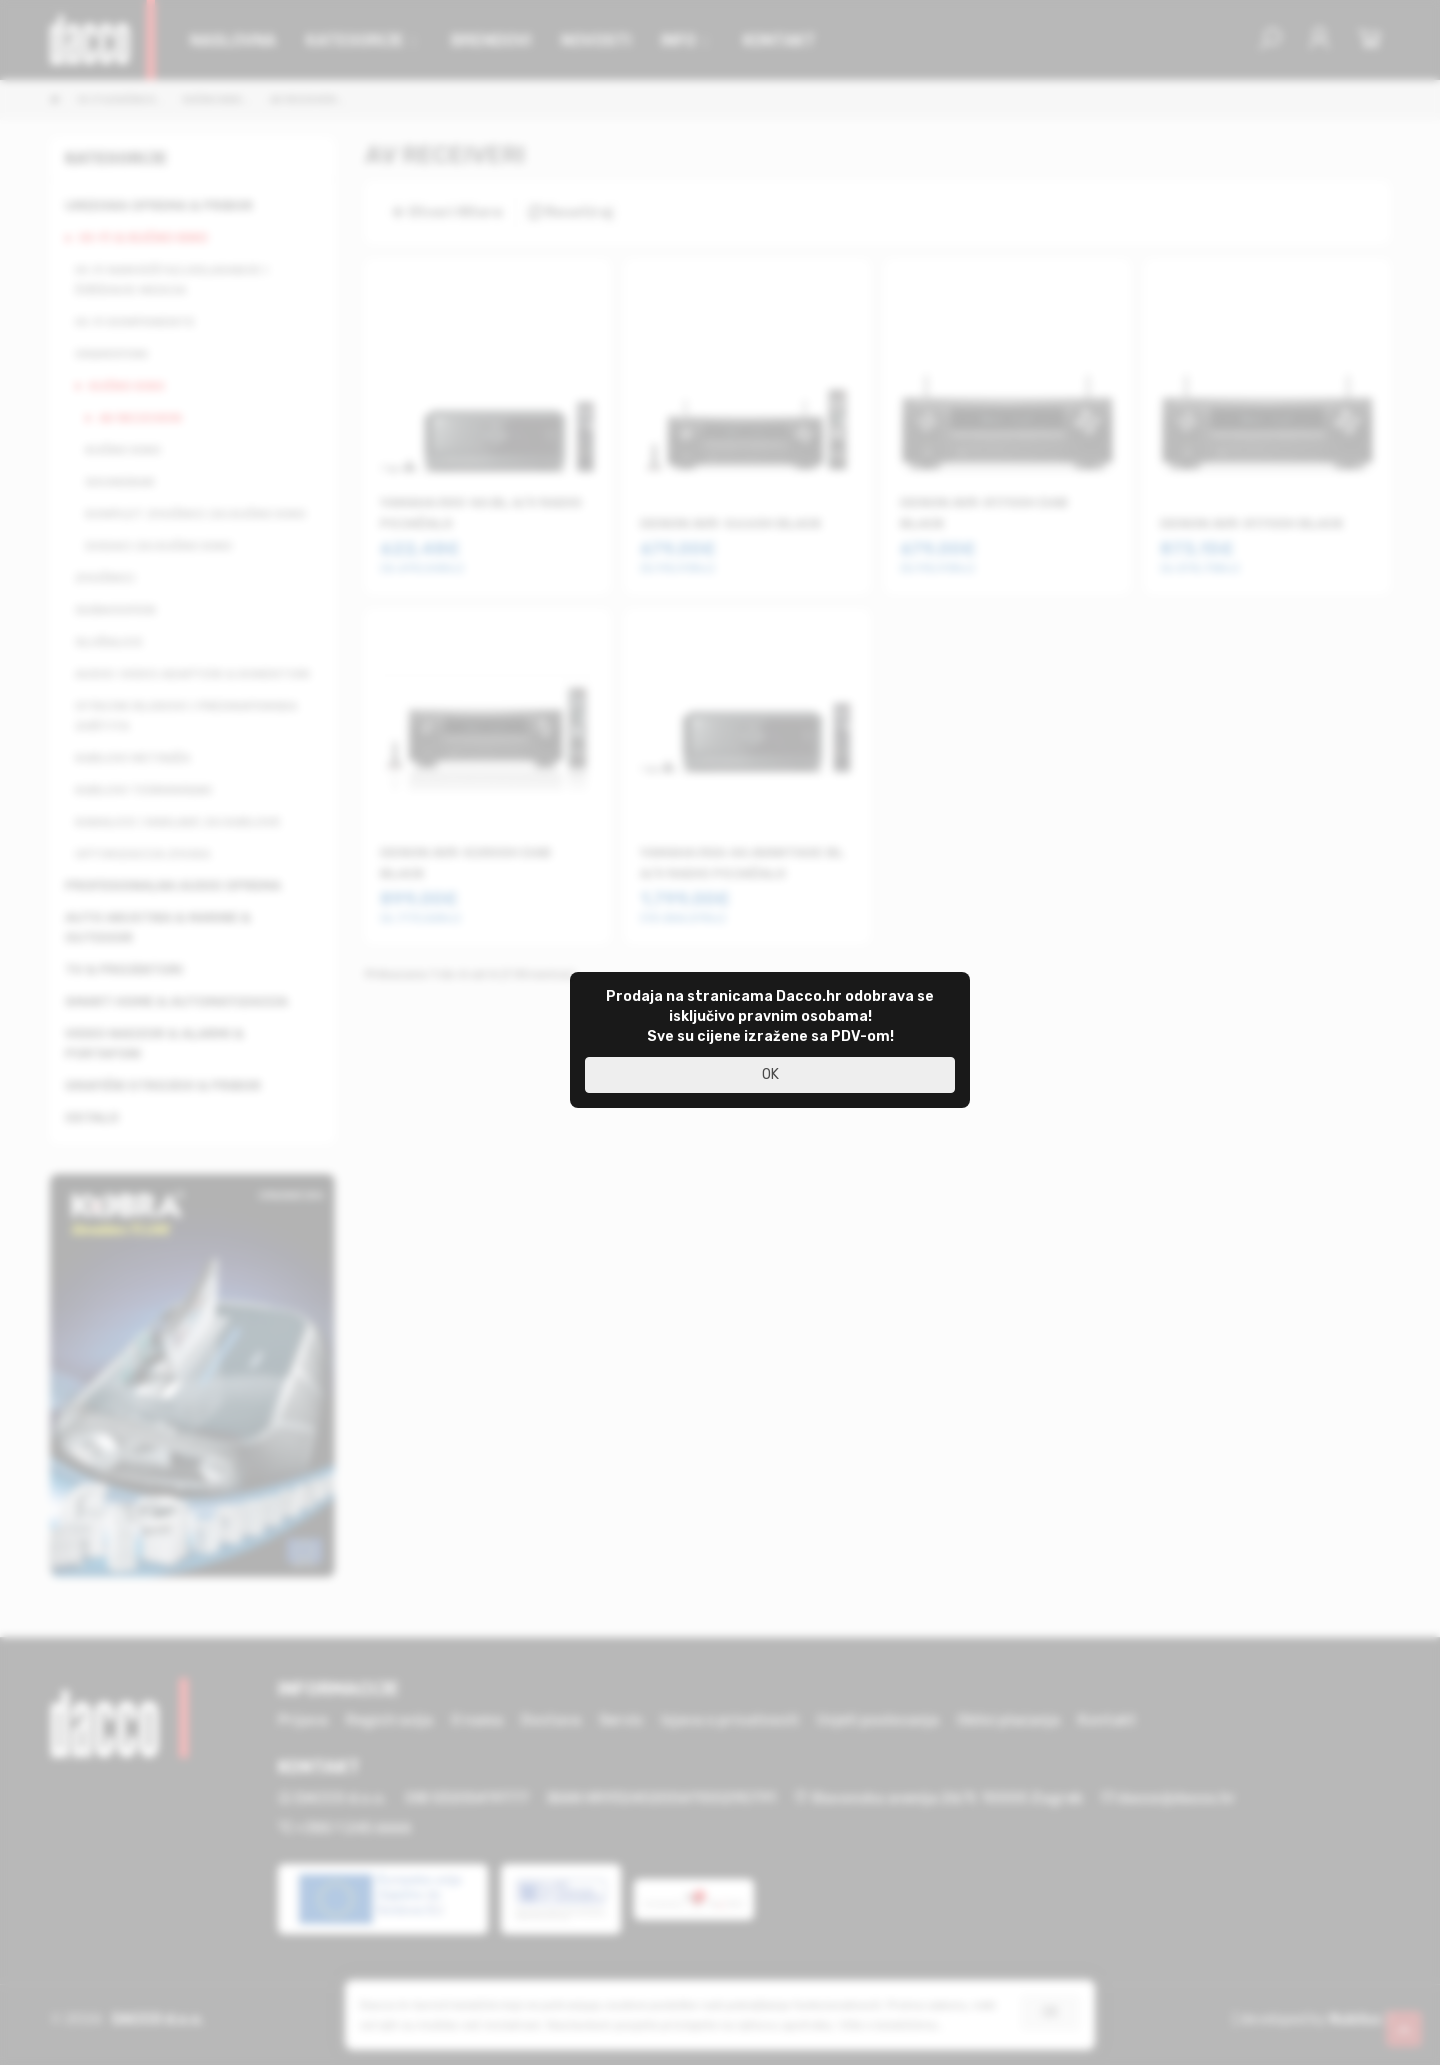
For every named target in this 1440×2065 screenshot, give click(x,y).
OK (770, 1074)
